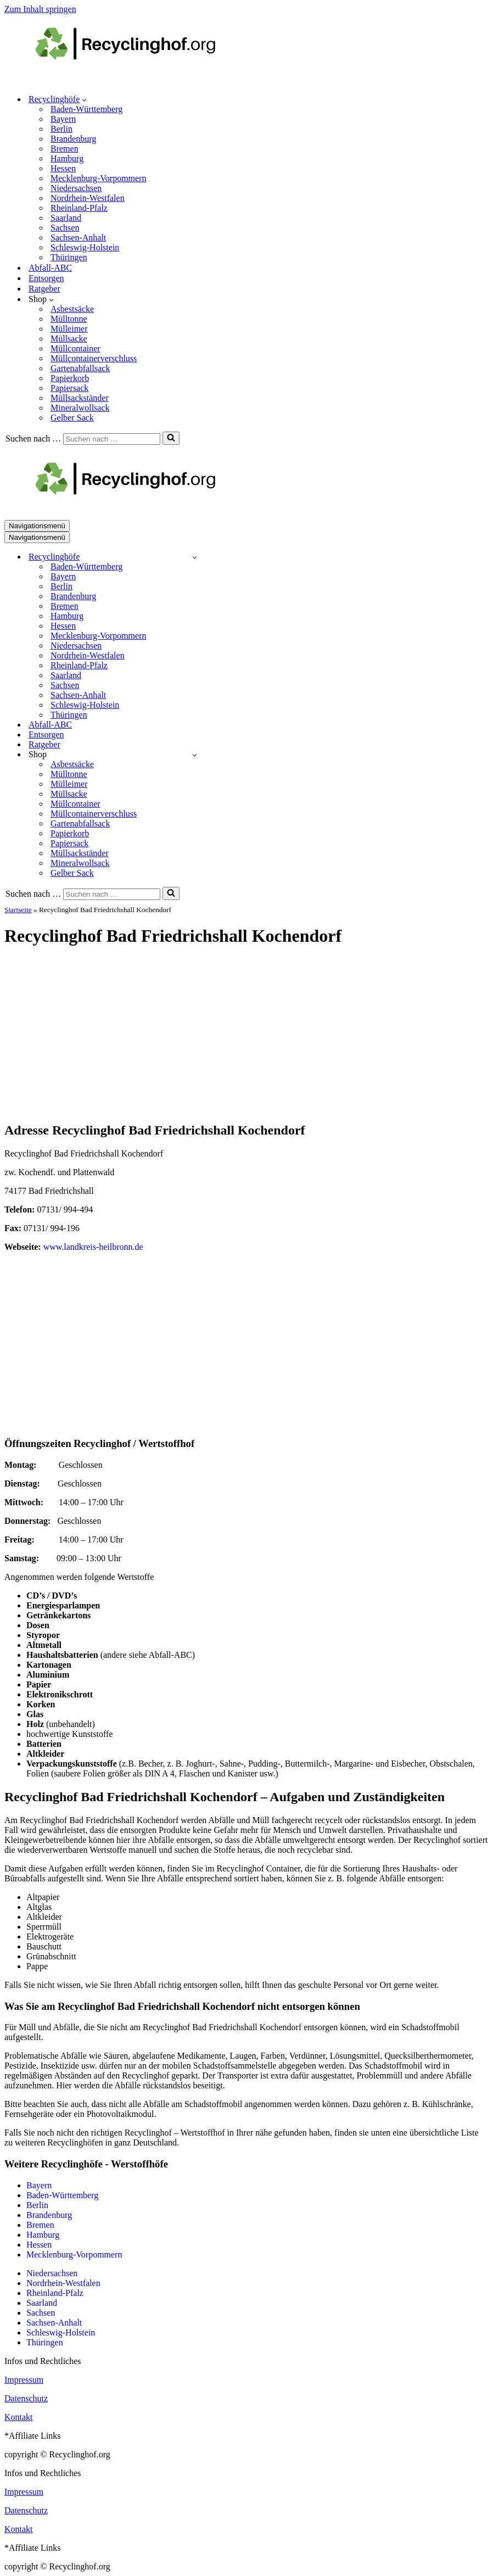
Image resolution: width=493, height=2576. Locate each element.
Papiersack (69, 388)
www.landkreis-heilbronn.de (93, 1246)
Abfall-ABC (50, 267)
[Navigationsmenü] (37, 526)
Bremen (65, 148)
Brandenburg (73, 138)
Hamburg (67, 158)
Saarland (66, 217)
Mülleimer (69, 328)
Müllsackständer (80, 398)
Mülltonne (69, 318)
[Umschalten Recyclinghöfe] (194, 557)
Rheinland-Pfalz (79, 208)
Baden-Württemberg (86, 109)
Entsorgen (46, 278)
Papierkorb (70, 378)
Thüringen (69, 257)
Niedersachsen (76, 188)
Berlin (61, 128)
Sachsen (65, 227)
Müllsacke (69, 338)
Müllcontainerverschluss (94, 358)
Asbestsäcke (72, 309)
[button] (84, 99)
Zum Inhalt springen (40, 9)
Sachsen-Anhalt (78, 237)
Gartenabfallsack (80, 368)
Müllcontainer (75, 348)
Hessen (63, 168)
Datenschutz (26, 2398)
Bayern (63, 119)
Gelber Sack (72, 417)
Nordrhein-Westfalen (88, 198)
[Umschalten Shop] (194, 754)
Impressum (23, 2379)
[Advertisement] (246, 1035)
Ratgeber (44, 288)
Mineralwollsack (80, 407)
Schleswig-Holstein (85, 247)
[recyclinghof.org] (141, 80)
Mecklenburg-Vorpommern (98, 178)
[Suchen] (111, 439)
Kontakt (18, 2417)
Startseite (18, 910)
